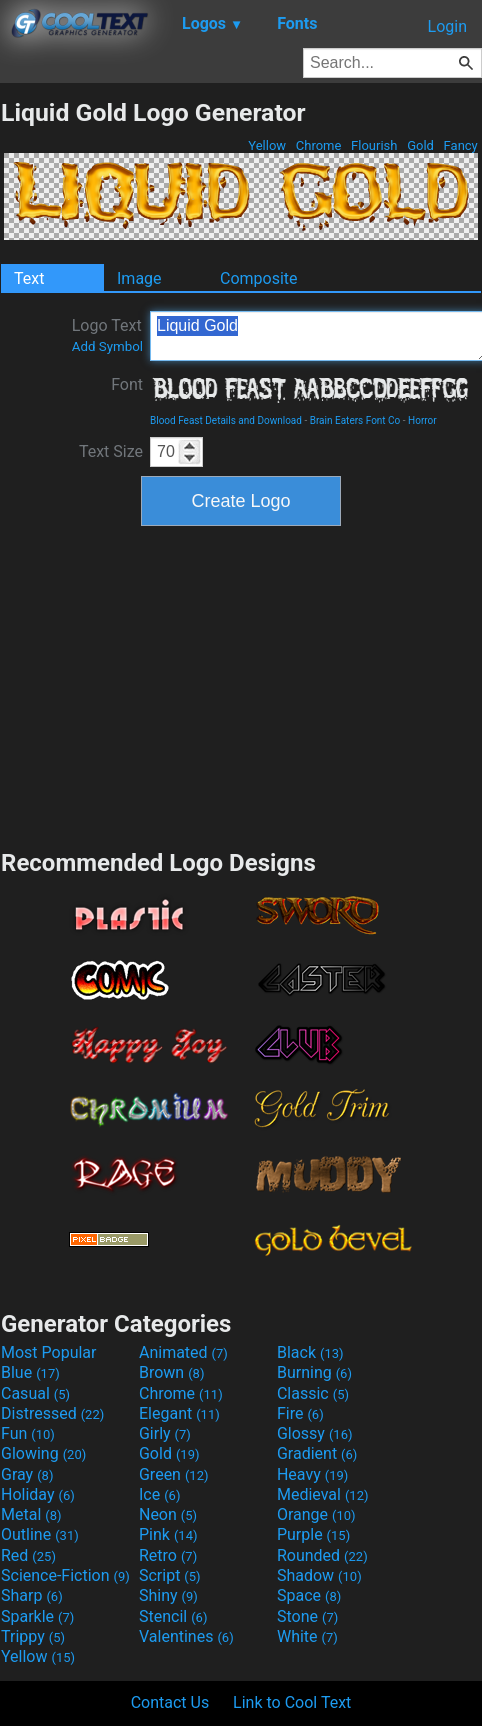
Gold (420, 145)
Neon (168, 1514)
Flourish (374, 145)
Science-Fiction (65, 1575)
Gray (27, 1474)
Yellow (267, 145)
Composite (259, 278)
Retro (168, 1555)
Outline (40, 1534)
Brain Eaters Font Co (355, 420)
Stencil (173, 1616)
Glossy (315, 1433)
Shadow (319, 1575)
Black (310, 1352)
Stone (307, 1616)
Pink (168, 1534)
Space (309, 1595)
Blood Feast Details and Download (226, 420)
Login (447, 26)
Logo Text (107, 335)
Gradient (317, 1453)
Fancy (460, 145)
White (307, 1636)
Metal (31, 1514)
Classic (313, 1393)
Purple (313, 1534)
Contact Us (170, 1702)
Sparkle (37, 1616)
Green (174, 1474)
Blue (30, 1372)
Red (28, 1555)
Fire (300, 1413)
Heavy (312, 1474)
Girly (165, 1433)
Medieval (323, 1494)
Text (29, 278)
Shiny (168, 1595)
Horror (422, 420)
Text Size (111, 451)
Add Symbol (107, 346)
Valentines (186, 1636)
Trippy (33, 1636)
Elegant (179, 1413)
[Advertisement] (241, 685)
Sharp (32, 1595)
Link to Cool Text (292, 1702)
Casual (35, 1393)
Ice (159, 1494)
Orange (316, 1514)
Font (127, 384)
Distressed (52, 1413)
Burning (314, 1372)
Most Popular (49, 1352)
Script (170, 1575)
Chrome (319, 145)
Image (139, 278)
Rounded (322, 1555)
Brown (171, 1372)
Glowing (43, 1453)
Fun (28, 1433)
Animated (183, 1352)
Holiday (38, 1494)
